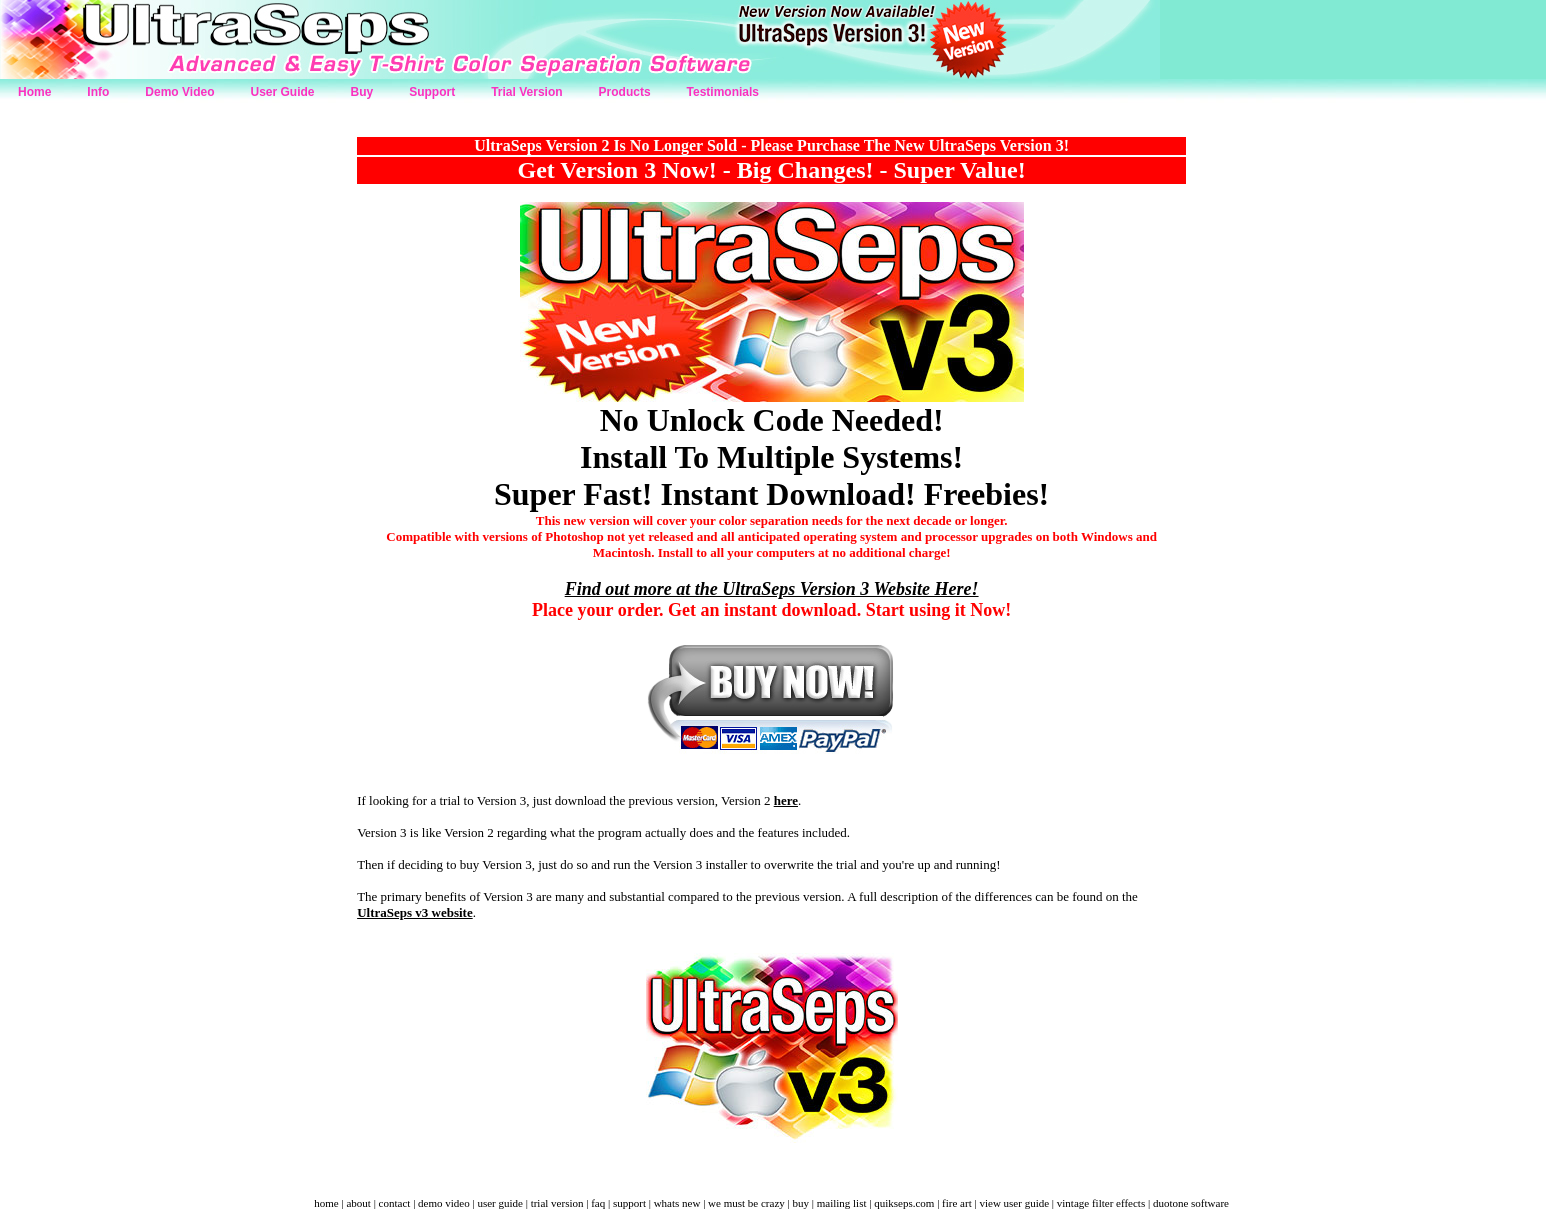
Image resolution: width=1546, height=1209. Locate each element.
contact (395, 1203)
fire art (957, 1203)
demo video (444, 1203)
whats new (677, 1203)
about (358, 1203)
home (326, 1203)
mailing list (842, 1203)
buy (800, 1203)
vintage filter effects (1101, 1203)
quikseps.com (904, 1203)
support (629, 1203)
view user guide (1014, 1203)
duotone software (1191, 1203)
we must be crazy (746, 1203)
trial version (557, 1203)
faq (598, 1203)
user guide (500, 1203)
